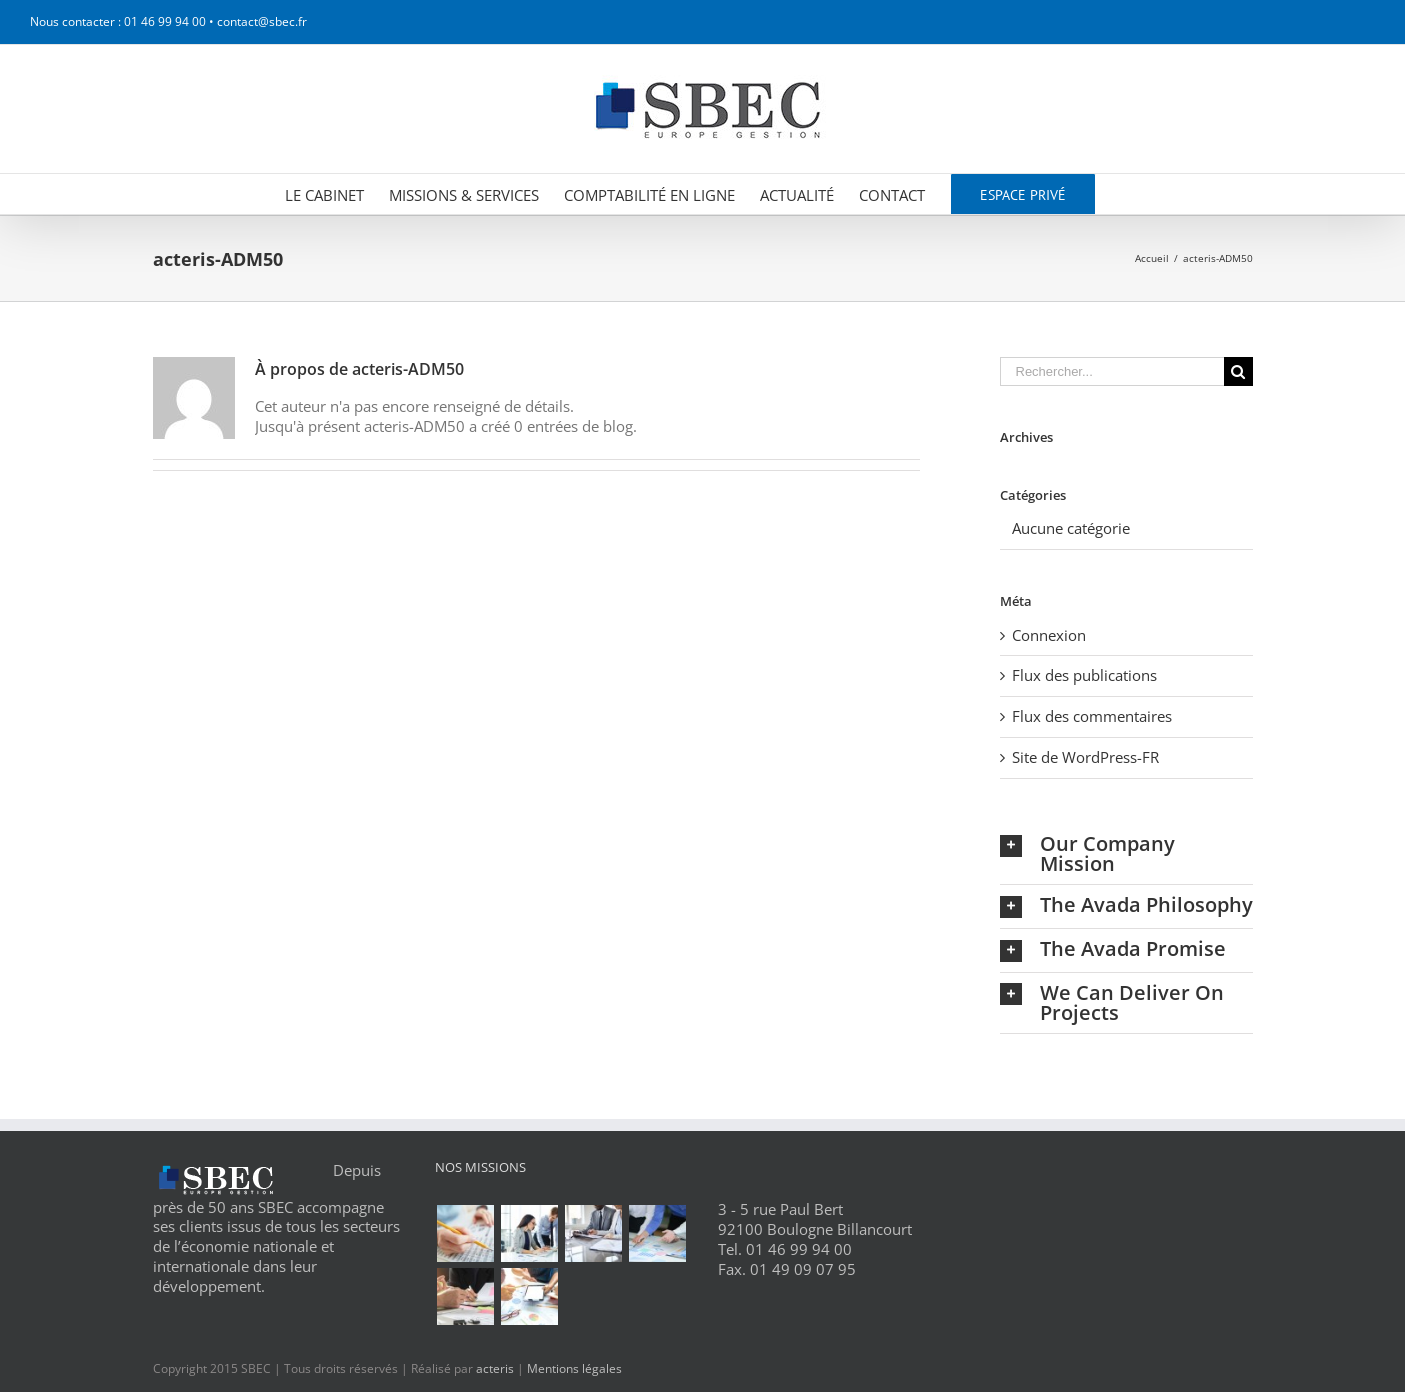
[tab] (1126, 854)
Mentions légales (574, 1368)
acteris (495, 1368)
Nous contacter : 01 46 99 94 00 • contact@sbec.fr (168, 21)
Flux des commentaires (1092, 716)
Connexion (1049, 635)
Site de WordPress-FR (1085, 757)
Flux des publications (1084, 675)
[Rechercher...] (1112, 371)
